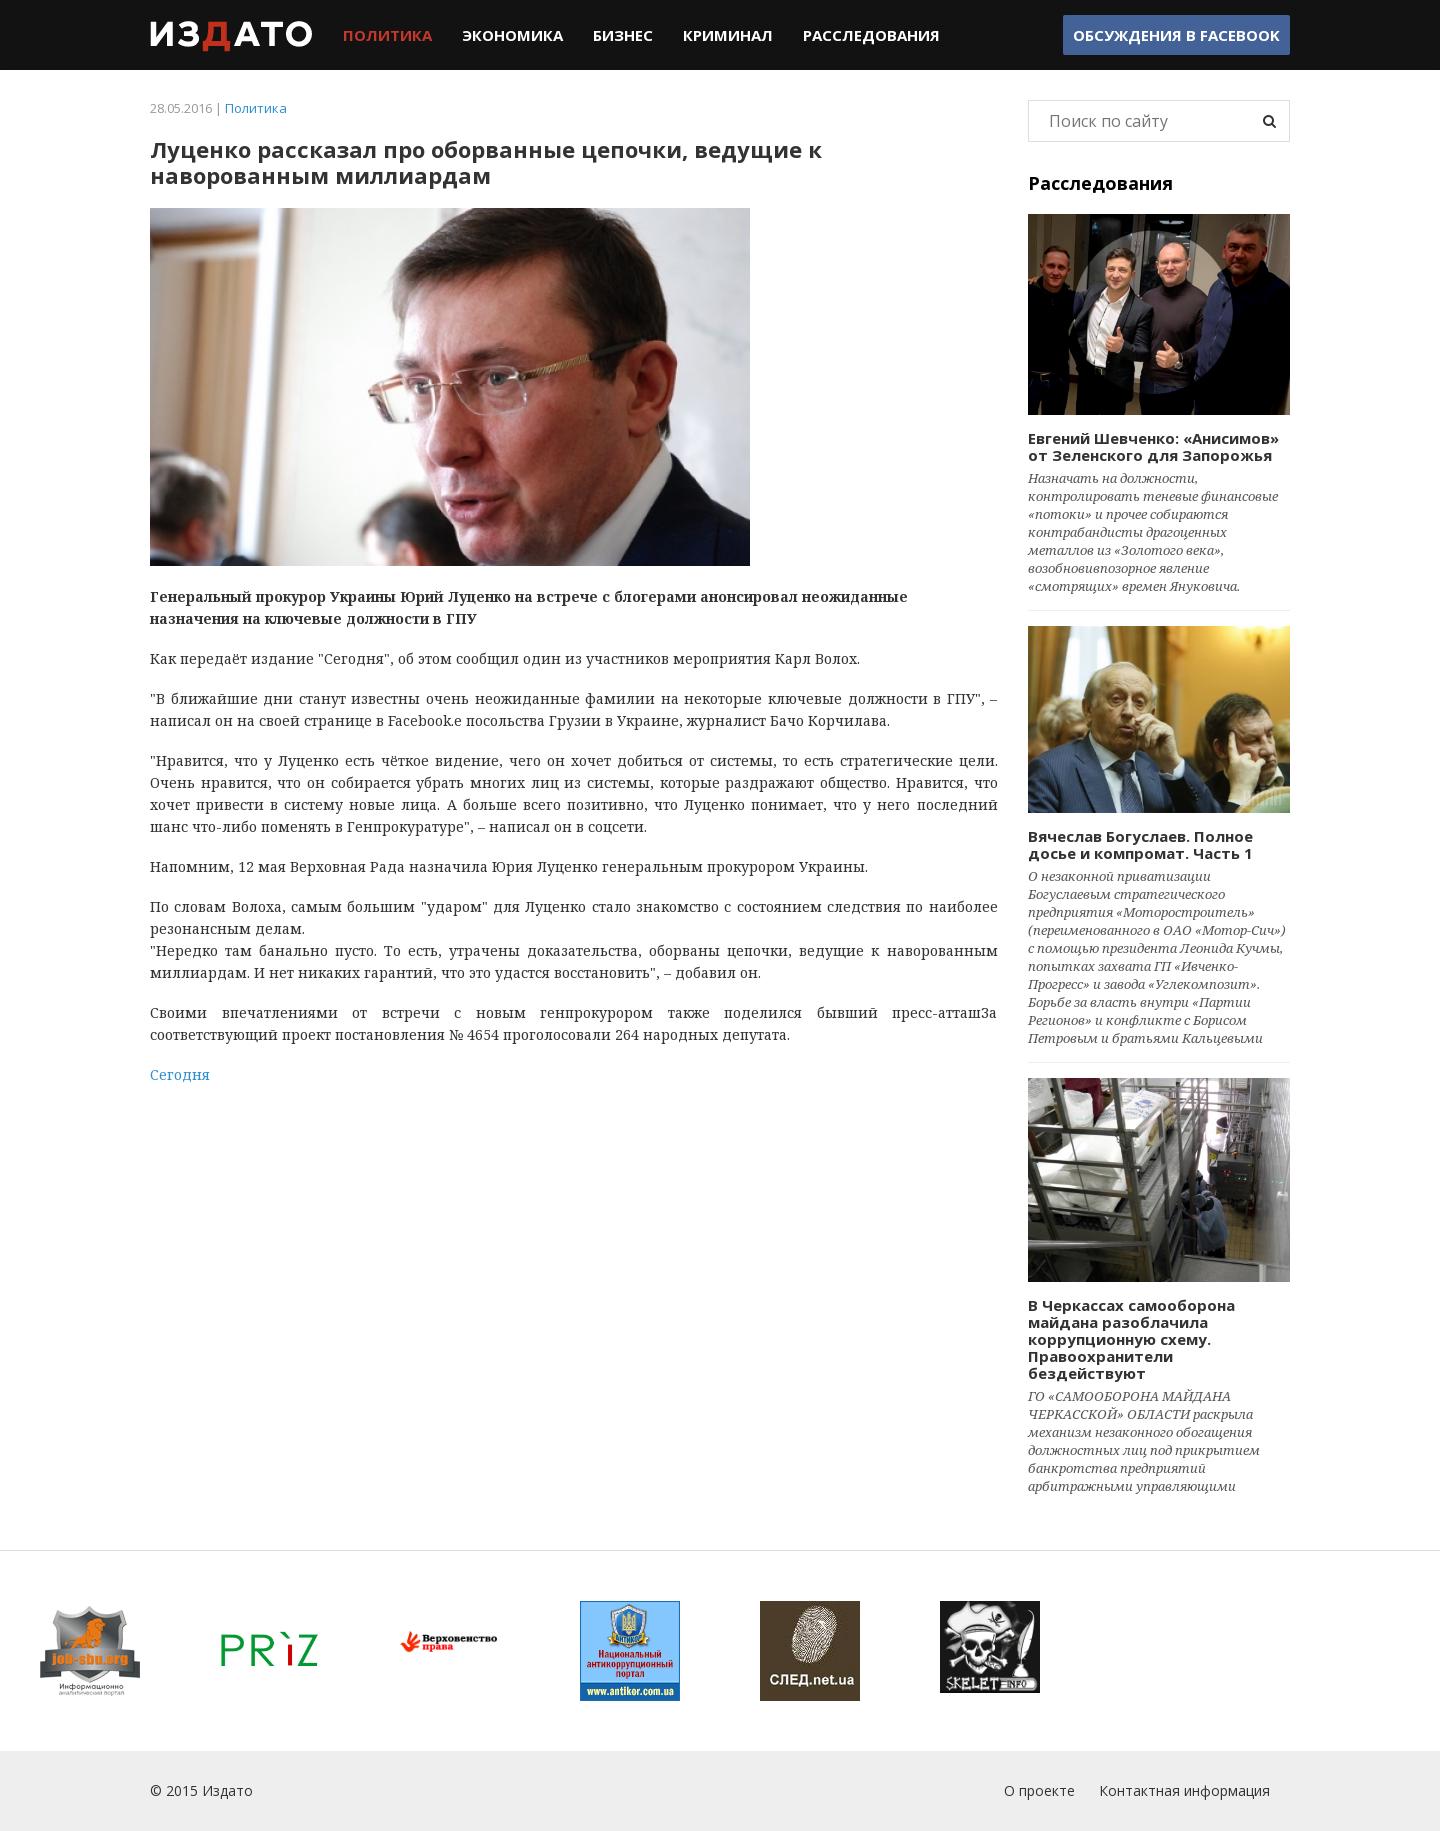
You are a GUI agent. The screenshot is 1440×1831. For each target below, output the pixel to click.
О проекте (1039, 1790)
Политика (387, 35)
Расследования (871, 35)
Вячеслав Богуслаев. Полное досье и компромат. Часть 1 (1140, 844)
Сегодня (180, 1074)
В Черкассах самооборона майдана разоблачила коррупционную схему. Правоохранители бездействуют (1131, 1339)
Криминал (728, 35)
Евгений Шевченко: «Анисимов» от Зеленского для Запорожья (1153, 446)
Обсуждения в (1176, 35)
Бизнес (623, 35)
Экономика (512, 35)
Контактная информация (1184, 1790)
